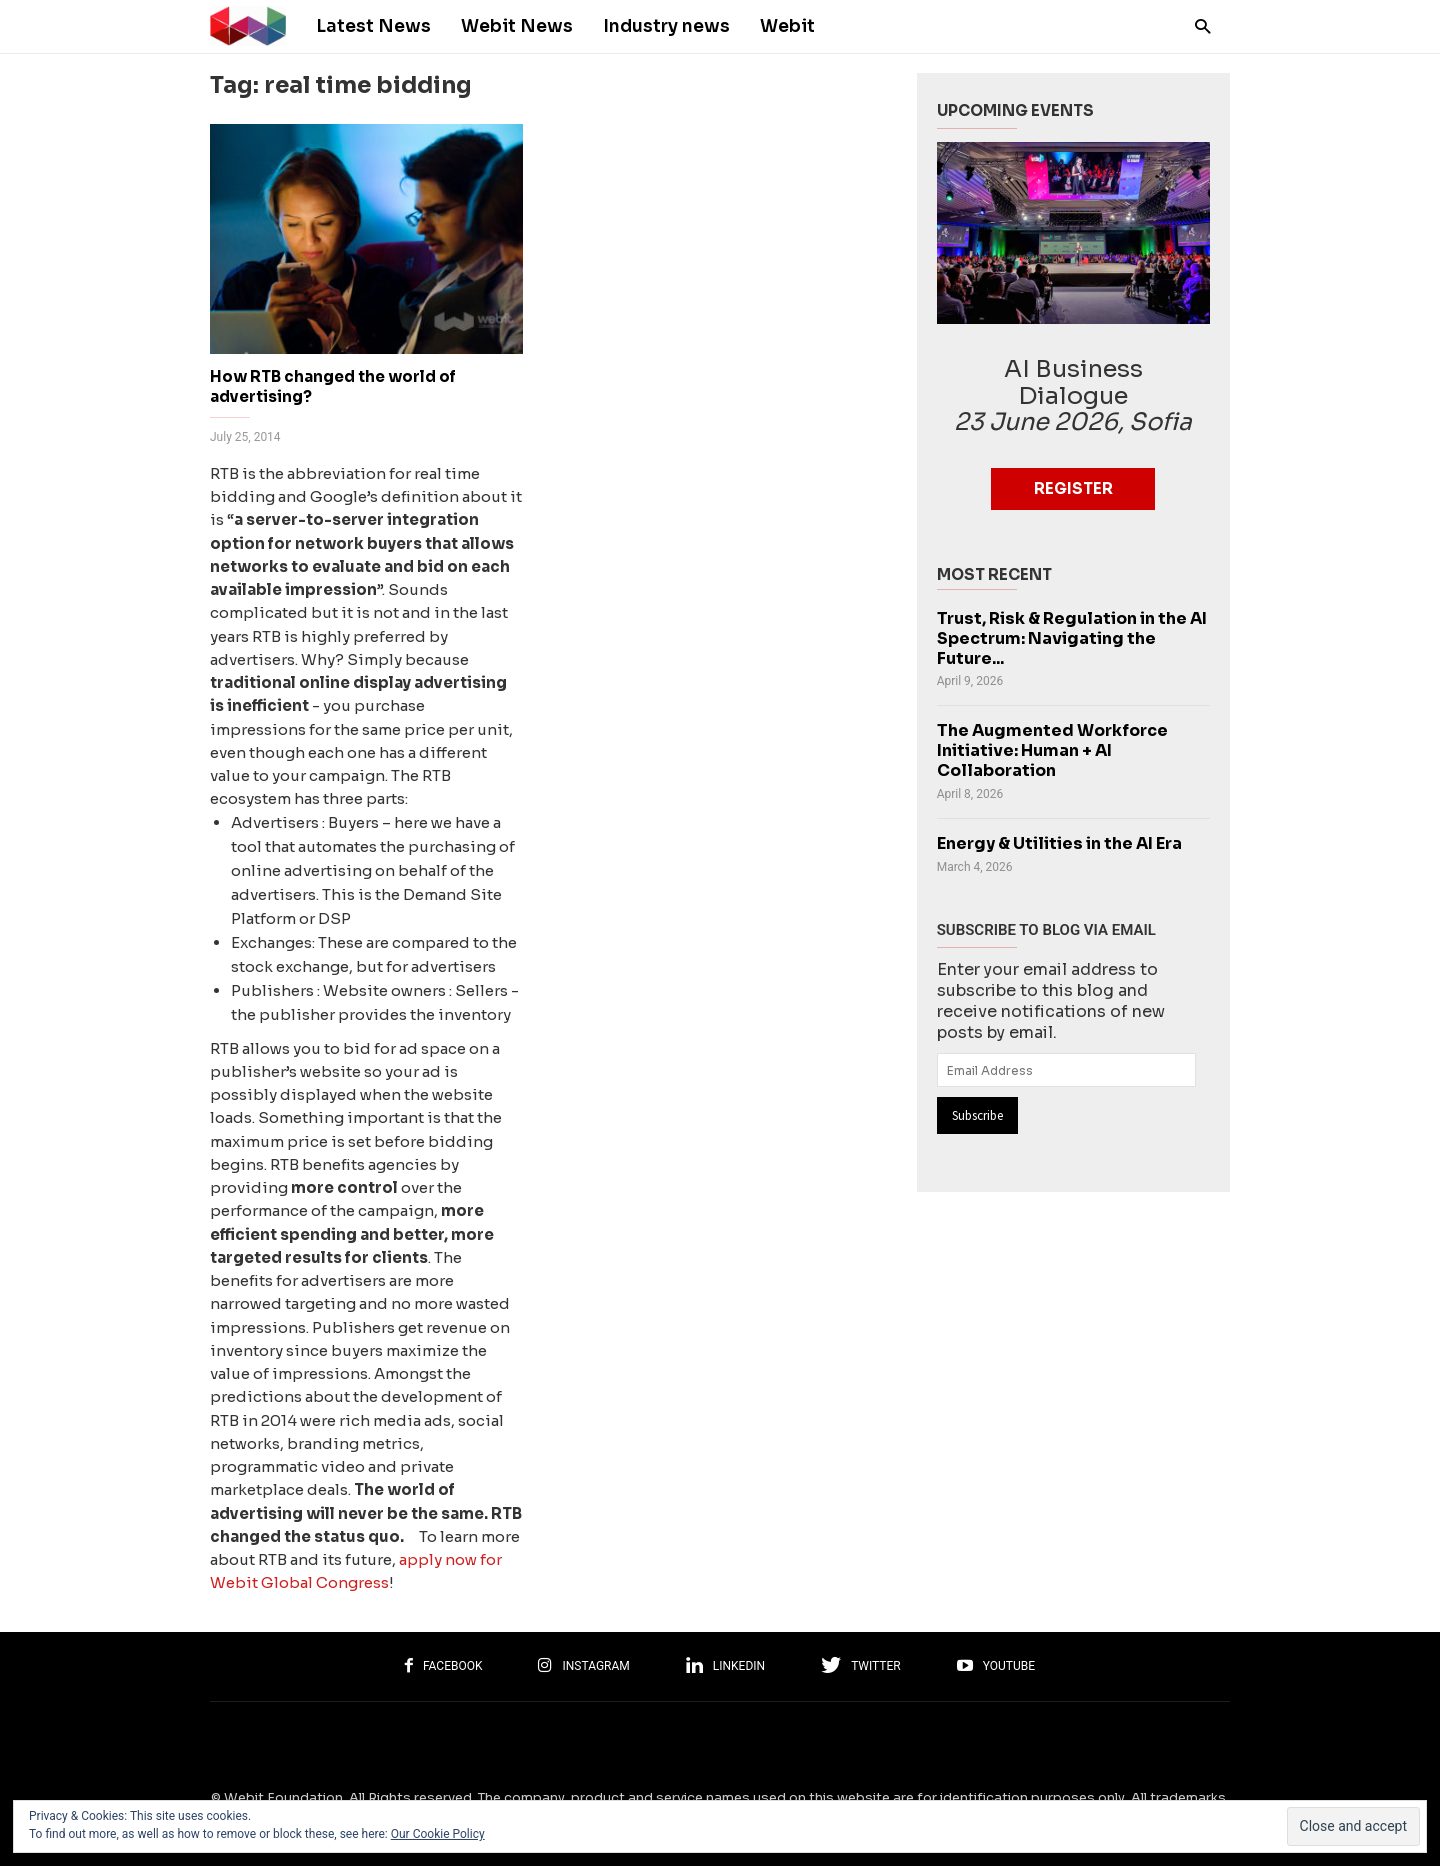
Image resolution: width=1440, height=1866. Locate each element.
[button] (1197, 25)
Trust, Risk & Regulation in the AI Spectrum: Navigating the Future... (1072, 639)
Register (1073, 488)
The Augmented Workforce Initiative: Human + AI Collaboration (1052, 751)
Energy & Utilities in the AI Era (1059, 844)
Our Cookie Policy (438, 1834)
